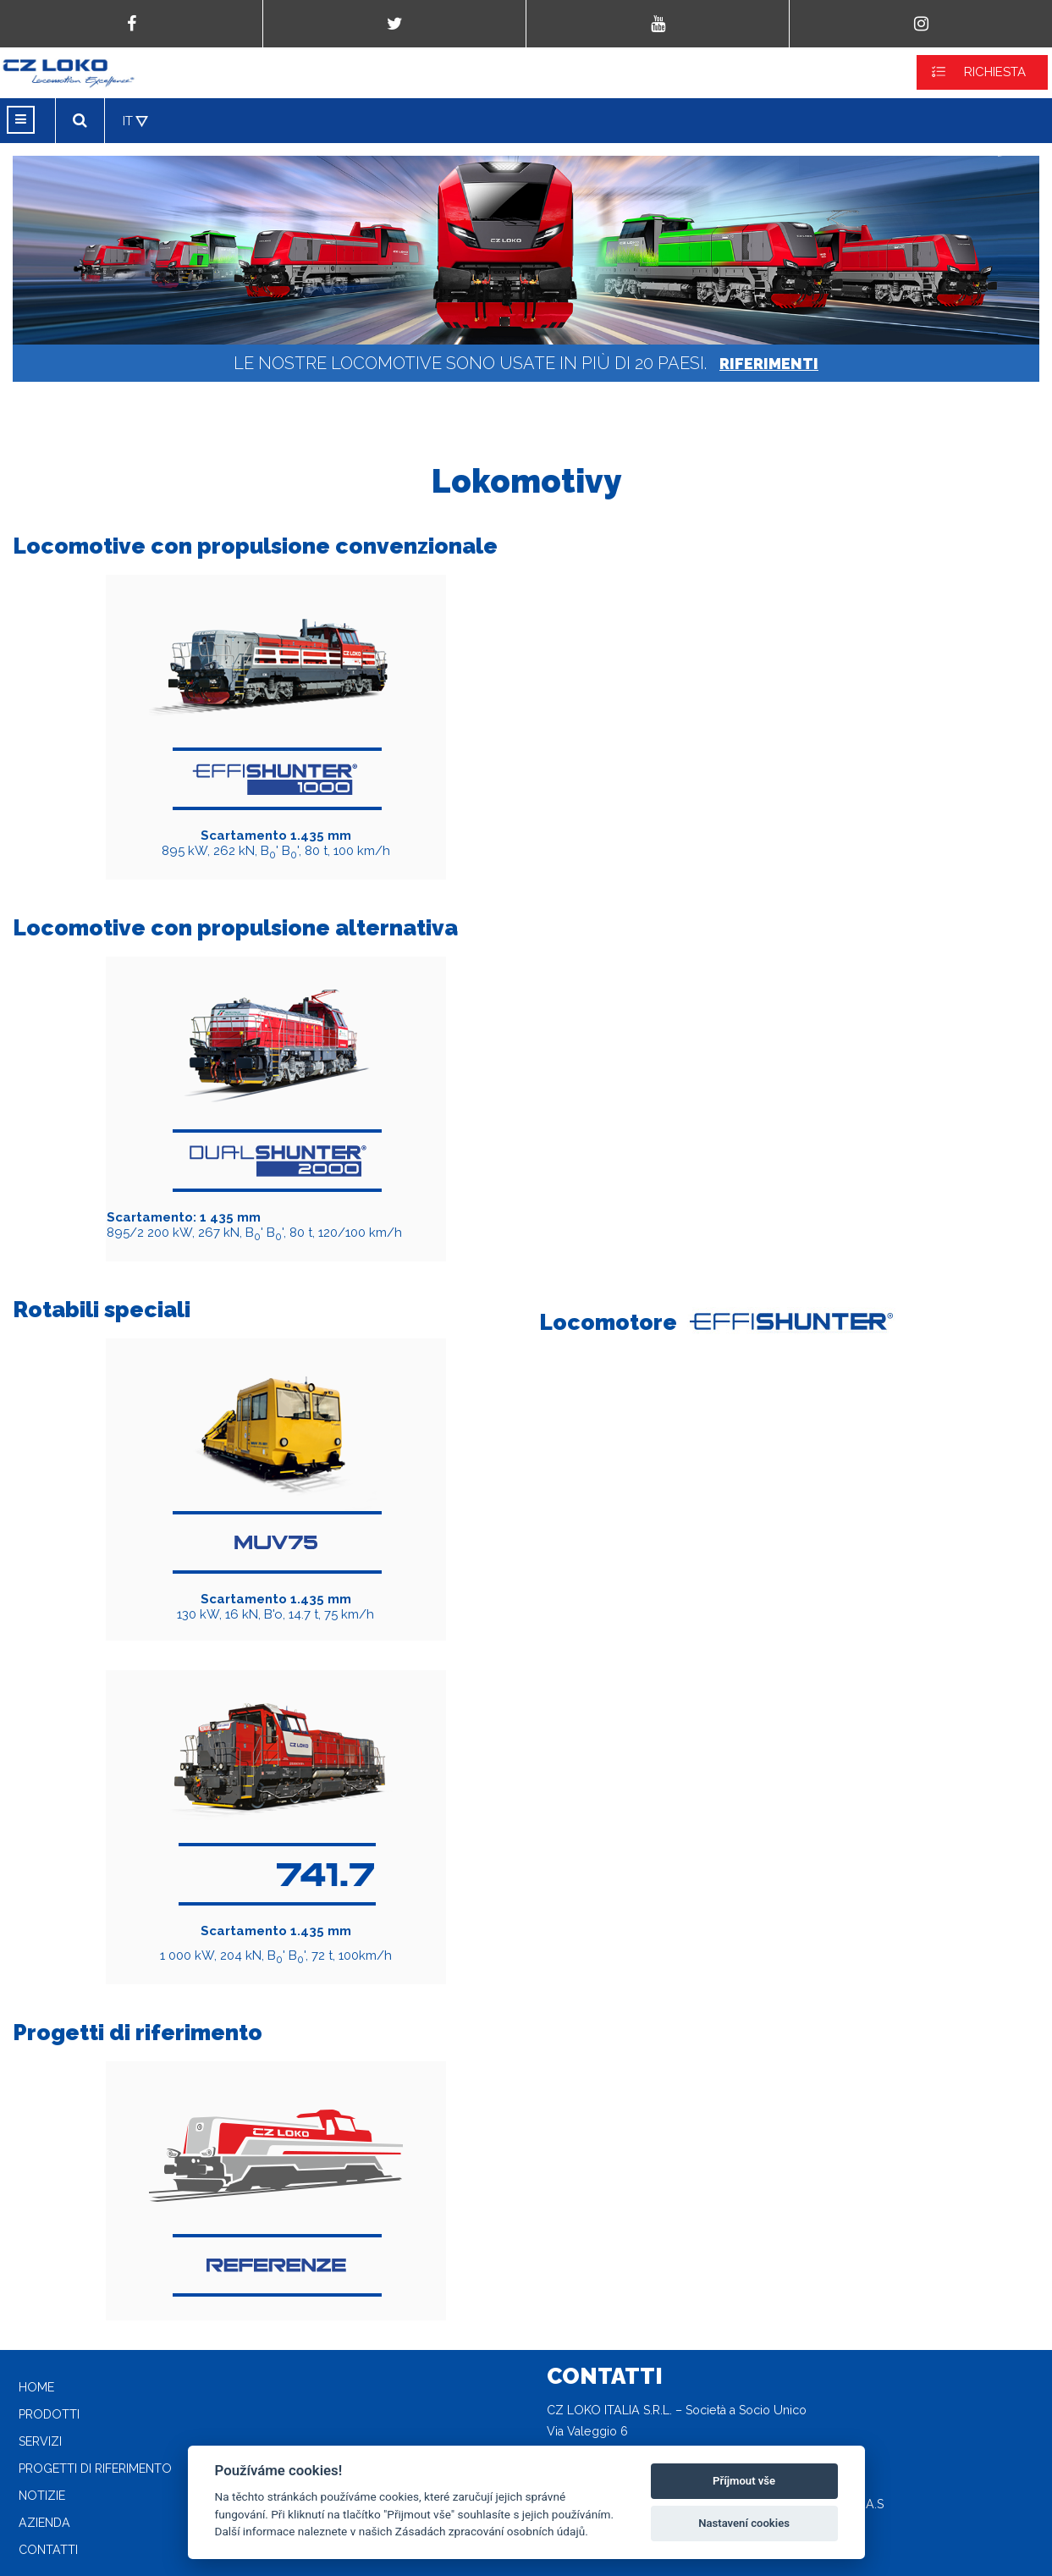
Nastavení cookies (744, 2523)
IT (128, 121)
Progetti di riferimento (95, 2468)
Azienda (44, 2522)
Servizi (40, 2441)
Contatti (48, 2550)
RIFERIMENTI (768, 363)
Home (36, 2387)
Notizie (42, 2495)
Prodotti (49, 2414)
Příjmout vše (744, 2480)
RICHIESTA (995, 72)
